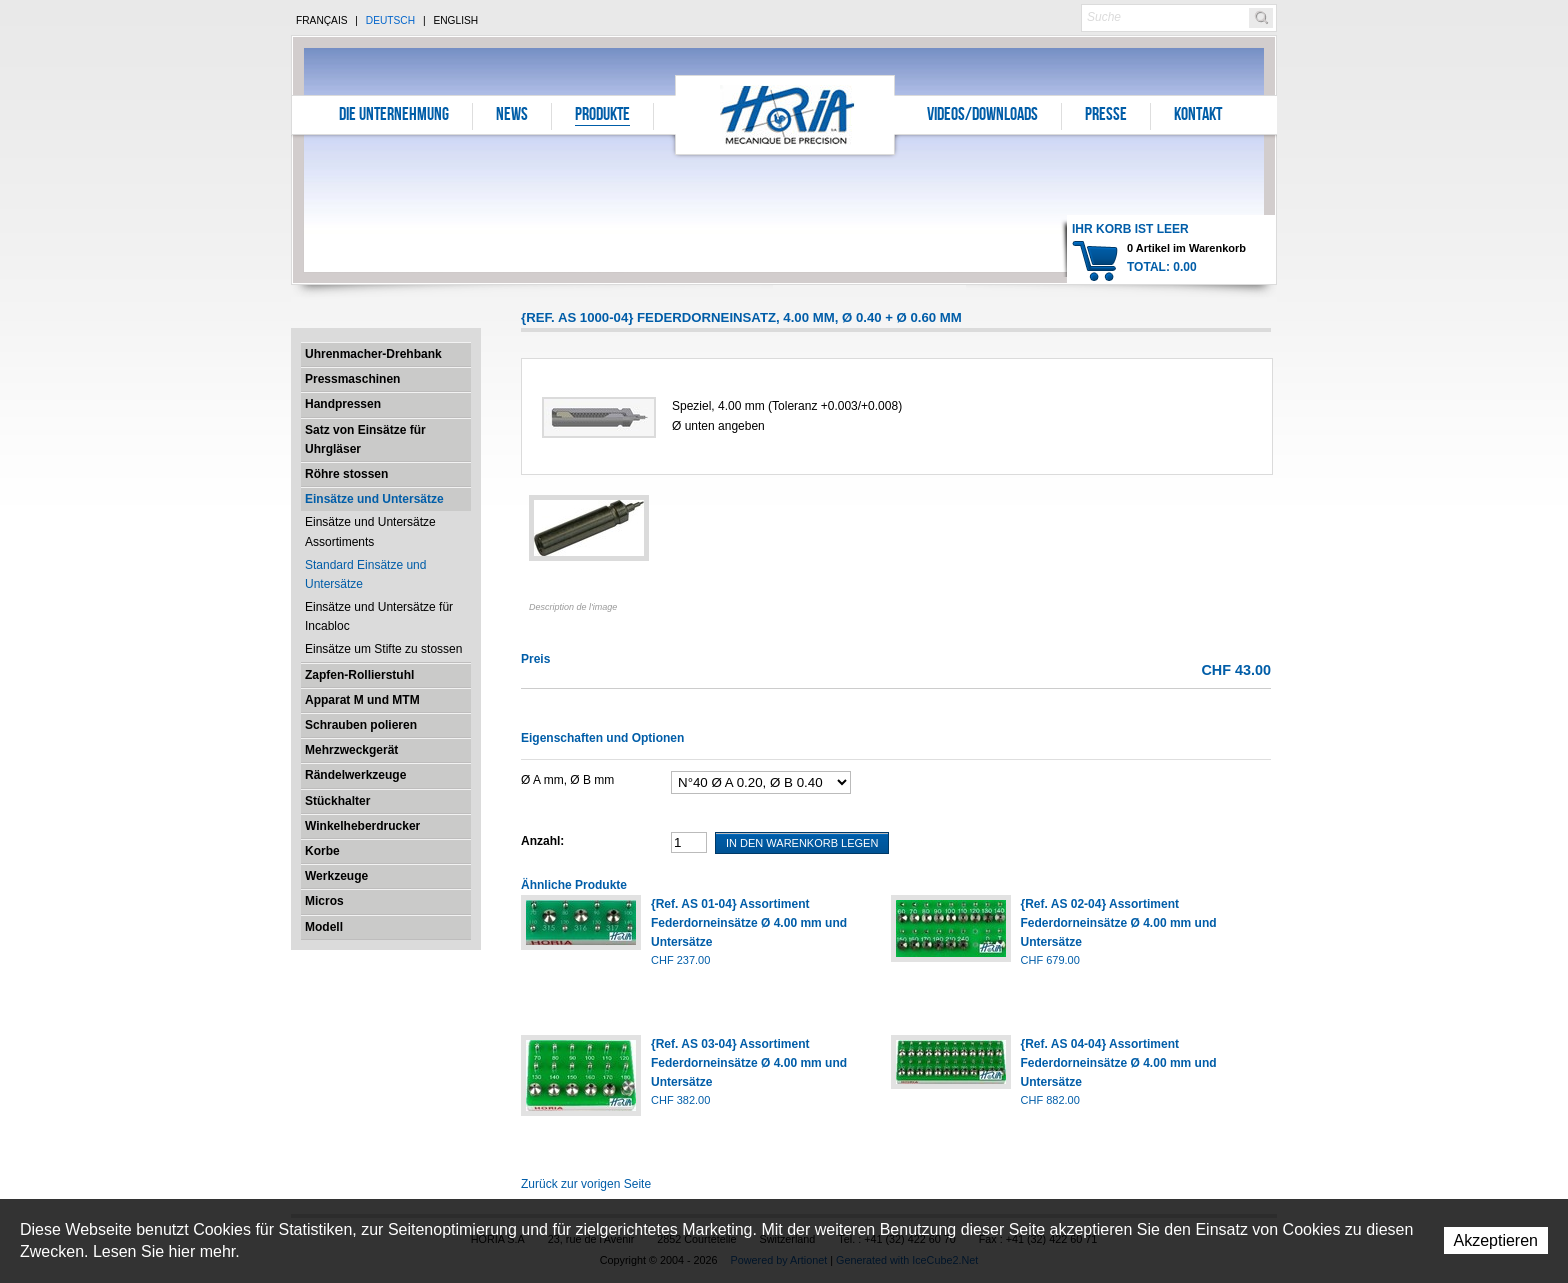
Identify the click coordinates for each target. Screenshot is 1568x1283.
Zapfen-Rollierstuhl (359, 675)
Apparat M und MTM (362, 700)
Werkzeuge (336, 876)
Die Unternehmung (394, 116)
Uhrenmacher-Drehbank (373, 354)
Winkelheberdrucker (362, 826)
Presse (1106, 116)
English (455, 20)
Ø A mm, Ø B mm (567, 780)
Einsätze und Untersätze (374, 499)
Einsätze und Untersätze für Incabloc (379, 616)
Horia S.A (785, 114)
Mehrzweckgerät (351, 750)
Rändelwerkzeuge (355, 775)
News (512, 116)
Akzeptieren (1496, 1240)
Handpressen (343, 404)
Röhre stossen (346, 474)
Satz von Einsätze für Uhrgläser (365, 439)
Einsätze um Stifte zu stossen (383, 649)
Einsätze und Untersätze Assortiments (370, 531)
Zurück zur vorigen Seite (586, 1184)
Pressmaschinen (352, 379)
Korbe (322, 851)
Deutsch (390, 20)
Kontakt (1198, 116)
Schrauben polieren (361, 725)
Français (322, 20)
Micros (324, 901)
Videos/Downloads (982, 116)
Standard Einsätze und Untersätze (365, 574)
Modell (324, 927)
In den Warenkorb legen (802, 843)
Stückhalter (337, 801)
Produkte (602, 116)
